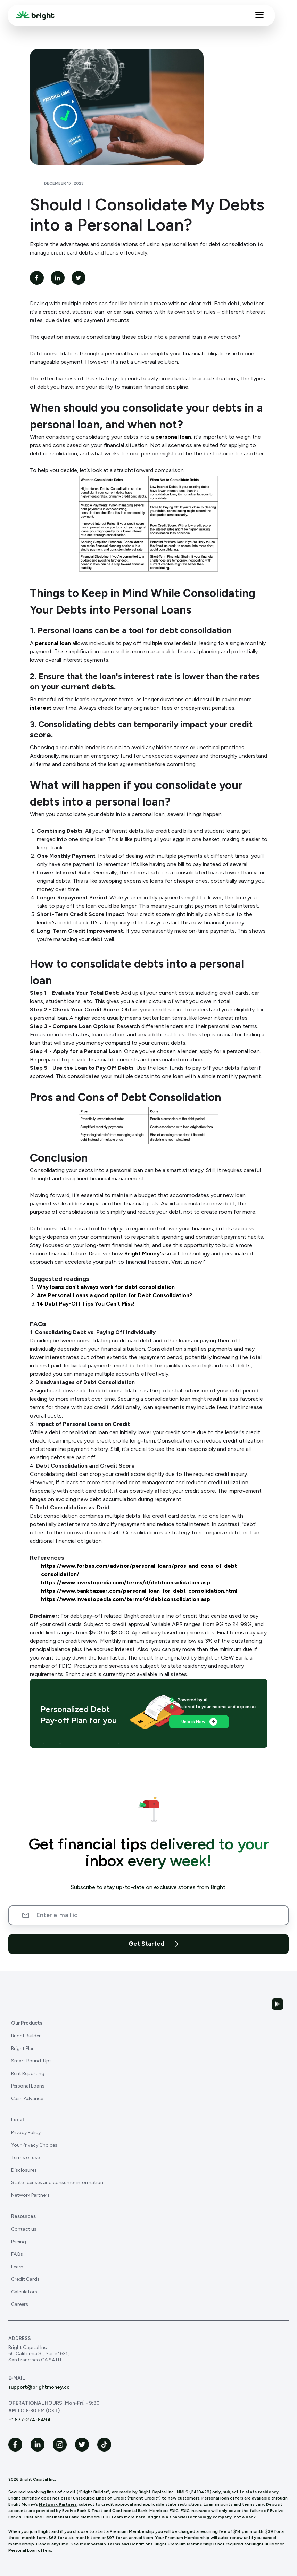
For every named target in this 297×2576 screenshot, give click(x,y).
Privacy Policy (26, 2132)
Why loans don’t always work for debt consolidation (106, 1287)
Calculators (24, 2292)
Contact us (23, 2229)
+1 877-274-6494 (29, 2420)
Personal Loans (27, 2086)
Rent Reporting (27, 2073)
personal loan (173, 437)
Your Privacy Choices (34, 2145)
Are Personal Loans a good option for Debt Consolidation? (114, 1295)
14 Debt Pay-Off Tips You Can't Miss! (86, 1303)
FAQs (17, 2254)
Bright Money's (144, 1253)
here (141, 2516)
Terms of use (25, 2158)
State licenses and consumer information (57, 2183)
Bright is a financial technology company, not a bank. (202, 2516)
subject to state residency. (251, 2491)
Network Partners (30, 2195)
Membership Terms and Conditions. (117, 2544)
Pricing (18, 2242)
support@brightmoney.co (39, 2387)
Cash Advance (27, 2098)
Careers (19, 2304)
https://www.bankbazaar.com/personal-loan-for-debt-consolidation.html (139, 1591)
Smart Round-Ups (31, 2061)
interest (41, 707)
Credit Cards (25, 2279)
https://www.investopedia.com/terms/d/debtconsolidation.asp (125, 1582)
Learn (17, 2267)
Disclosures (24, 2170)
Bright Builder (26, 2036)
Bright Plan (23, 2048)
